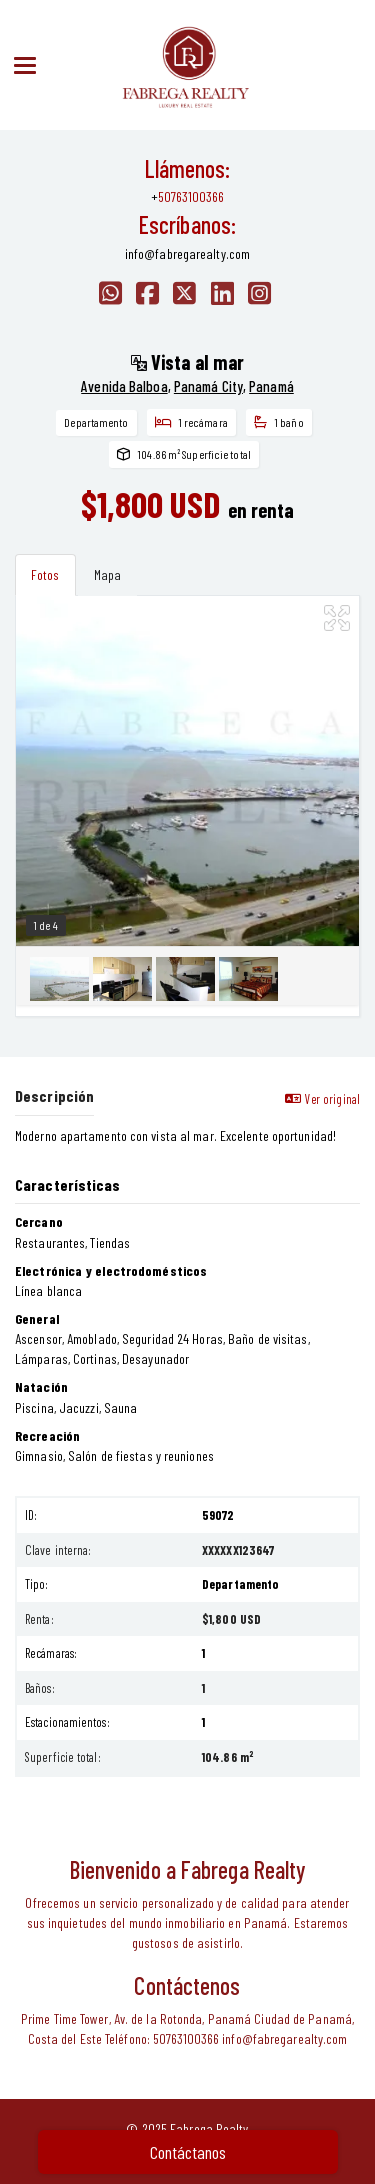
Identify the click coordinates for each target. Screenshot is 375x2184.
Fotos (45, 574)
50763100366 (191, 196)
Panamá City (208, 386)
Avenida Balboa (124, 386)
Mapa (107, 574)
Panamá (271, 386)
